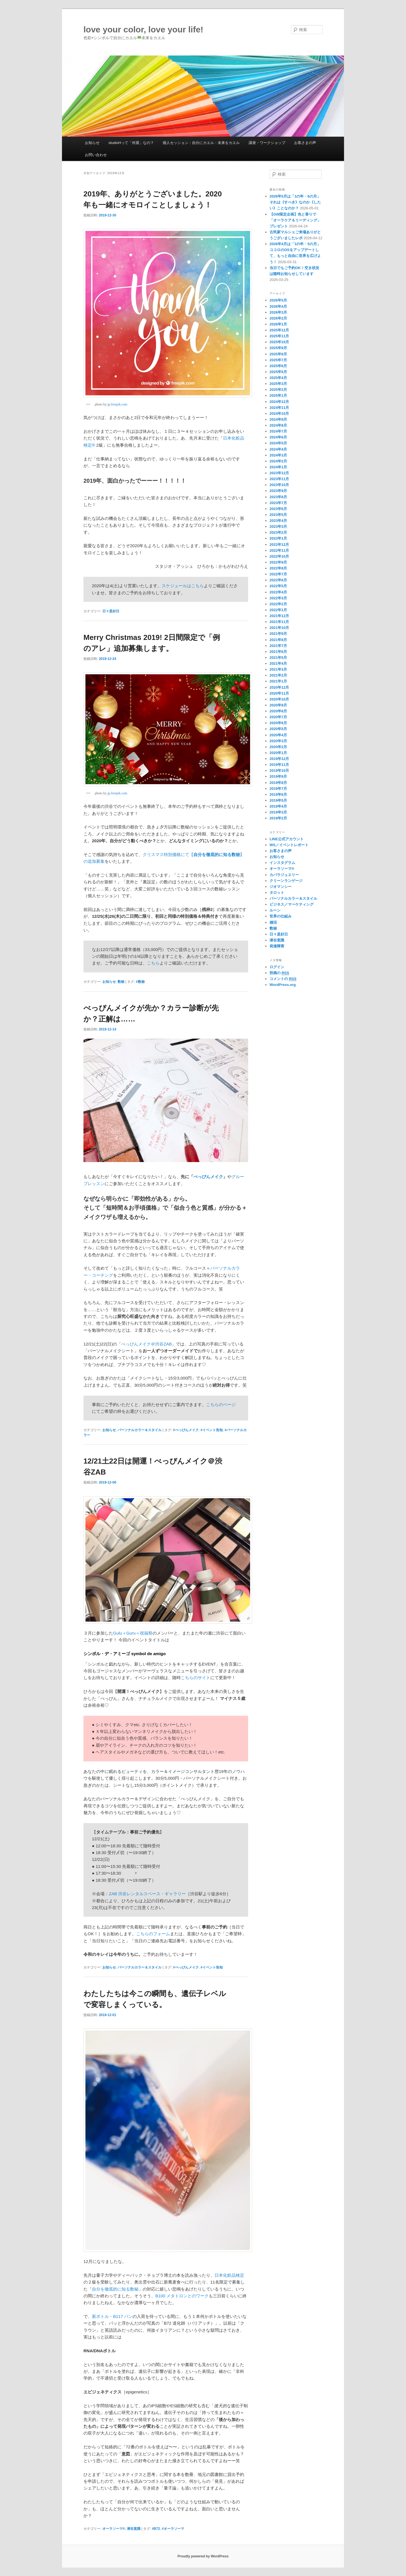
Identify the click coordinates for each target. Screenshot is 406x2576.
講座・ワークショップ (267, 143)
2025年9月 (278, 348)
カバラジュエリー (284, 875)
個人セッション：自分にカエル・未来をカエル (201, 143)
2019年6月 (278, 794)
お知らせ (92, 143)
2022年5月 (278, 586)
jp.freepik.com (117, 404)
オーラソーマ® (113, 2529)
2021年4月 (278, 663)
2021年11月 (279, 622)
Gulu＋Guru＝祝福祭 (133, 1633)
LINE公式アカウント (287, 839)
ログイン (277, 967)
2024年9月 (278, 419)
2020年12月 (279, 687)
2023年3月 (278, 526)
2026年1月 (278, 324)
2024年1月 (278, 467)
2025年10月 (279, 342)
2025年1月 (278, 395)
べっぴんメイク (208, 1176)
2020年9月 (278, 705)
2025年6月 (278, 366)
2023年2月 (278, 532)
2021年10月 (279, 628)
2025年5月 (278, 372)
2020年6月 (278, 723)
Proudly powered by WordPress (202, 2556)
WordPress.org (283, 985)
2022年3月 (278, 598)
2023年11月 (279, 479)
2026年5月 (278, 300)
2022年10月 (279, 556)
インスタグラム (282, 863)
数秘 (121, 982)
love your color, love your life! (143, 29)
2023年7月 (278, 503)
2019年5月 (278, 800)
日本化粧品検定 (229, 2275)
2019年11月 (279, 764)
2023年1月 (278, 538)
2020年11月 (279, 693)
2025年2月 (278, 389)
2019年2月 (278, 818)
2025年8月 (278, 354)
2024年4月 (278, 449)
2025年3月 (278, 384)
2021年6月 (278, 651)
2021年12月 (279, 616)
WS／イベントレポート (289, 845)
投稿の (279, 973)
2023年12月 (279, 473)
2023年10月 (279, 485)
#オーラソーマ (173, 2529)
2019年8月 (278, 783)
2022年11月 (279, 550)
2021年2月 (278, 675)
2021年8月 (278, 640)
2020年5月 (278, 729)
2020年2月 (278, 747)
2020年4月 (278, 735)
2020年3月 (278, 741)
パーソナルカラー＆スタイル (140, 1430)
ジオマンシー (281, 886)
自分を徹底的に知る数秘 (115, 2289)
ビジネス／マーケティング (292, 904)
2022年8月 (278, 568)
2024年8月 (278, 425)
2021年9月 (278, 633)
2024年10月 (279, 413)
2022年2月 (278, 604)
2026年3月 (278, 312)
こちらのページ (221, 1404)
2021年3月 (278, 669)
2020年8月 (278, 711)
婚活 (273, 922)
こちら (153, 963)
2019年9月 (278, 776)
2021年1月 (278, 681)
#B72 (156, 2529)
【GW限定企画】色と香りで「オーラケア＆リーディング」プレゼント (295, 220)
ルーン (275, 910)
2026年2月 (278, 318)
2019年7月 (278, 788)
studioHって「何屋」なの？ (131, 143)
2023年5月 (278, 515)
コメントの (283, 979)
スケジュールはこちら (183, 585)
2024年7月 (278, 431)
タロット (277, 892)
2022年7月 (278, 574)
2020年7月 (278, 717)
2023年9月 (278, 491)
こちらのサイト (195, 1677)
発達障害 (277, 946)
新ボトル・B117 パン (112, 2316)
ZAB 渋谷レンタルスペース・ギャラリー (147, 1893)
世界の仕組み (281, 916)
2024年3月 (278, 455)
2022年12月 (279, 544)
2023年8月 (278, 497)
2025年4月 (278, 378)
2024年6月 (278, 437)
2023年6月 (278, 509)
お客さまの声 (305, 143)
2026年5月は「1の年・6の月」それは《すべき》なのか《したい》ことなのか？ (295, 202)
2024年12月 (279, 402)
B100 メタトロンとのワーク (182, 2295)
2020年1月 (278, 753)
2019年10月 (279, 770)
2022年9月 (278, 562)
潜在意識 (133, 2529)
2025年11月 (279, 336)
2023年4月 (278, 520)
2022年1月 (278, 610)
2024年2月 (278, 461)
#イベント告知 (211, 1430)
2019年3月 (278, 812)
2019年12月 (279, 759)
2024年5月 (278, 443)
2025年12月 (279, 330)
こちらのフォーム (153, 1933)
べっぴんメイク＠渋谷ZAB (146, 1344)
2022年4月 (278, 592)
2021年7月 (278, 646)
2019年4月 (278, 806)
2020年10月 (279, 699)
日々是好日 (110, 611)
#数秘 (140, 982)
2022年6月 (278, 580)
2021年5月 (278, 657)
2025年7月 (278, 360)
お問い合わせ (96, 155)
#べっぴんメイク (186, 1430)
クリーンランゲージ (286, 881)
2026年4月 (278, 306)
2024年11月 (279, 407)
